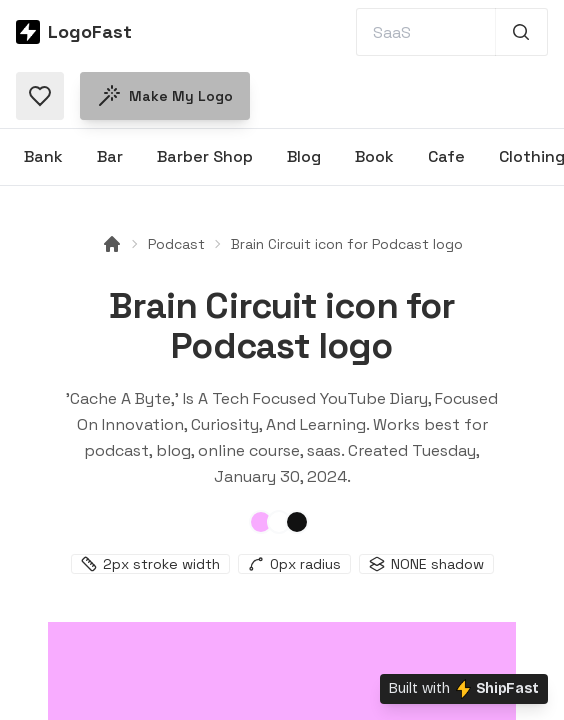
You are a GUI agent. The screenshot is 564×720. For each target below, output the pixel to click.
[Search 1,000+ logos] (521, 32)
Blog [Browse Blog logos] (304, 156)
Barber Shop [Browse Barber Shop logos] (205, 156)
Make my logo (165, 96)
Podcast (176, 244)
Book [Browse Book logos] (374, 156)
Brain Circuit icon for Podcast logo (347, 244)
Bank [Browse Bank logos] (43, 156)
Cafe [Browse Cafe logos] (446, 156)
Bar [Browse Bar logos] (110, 156)
